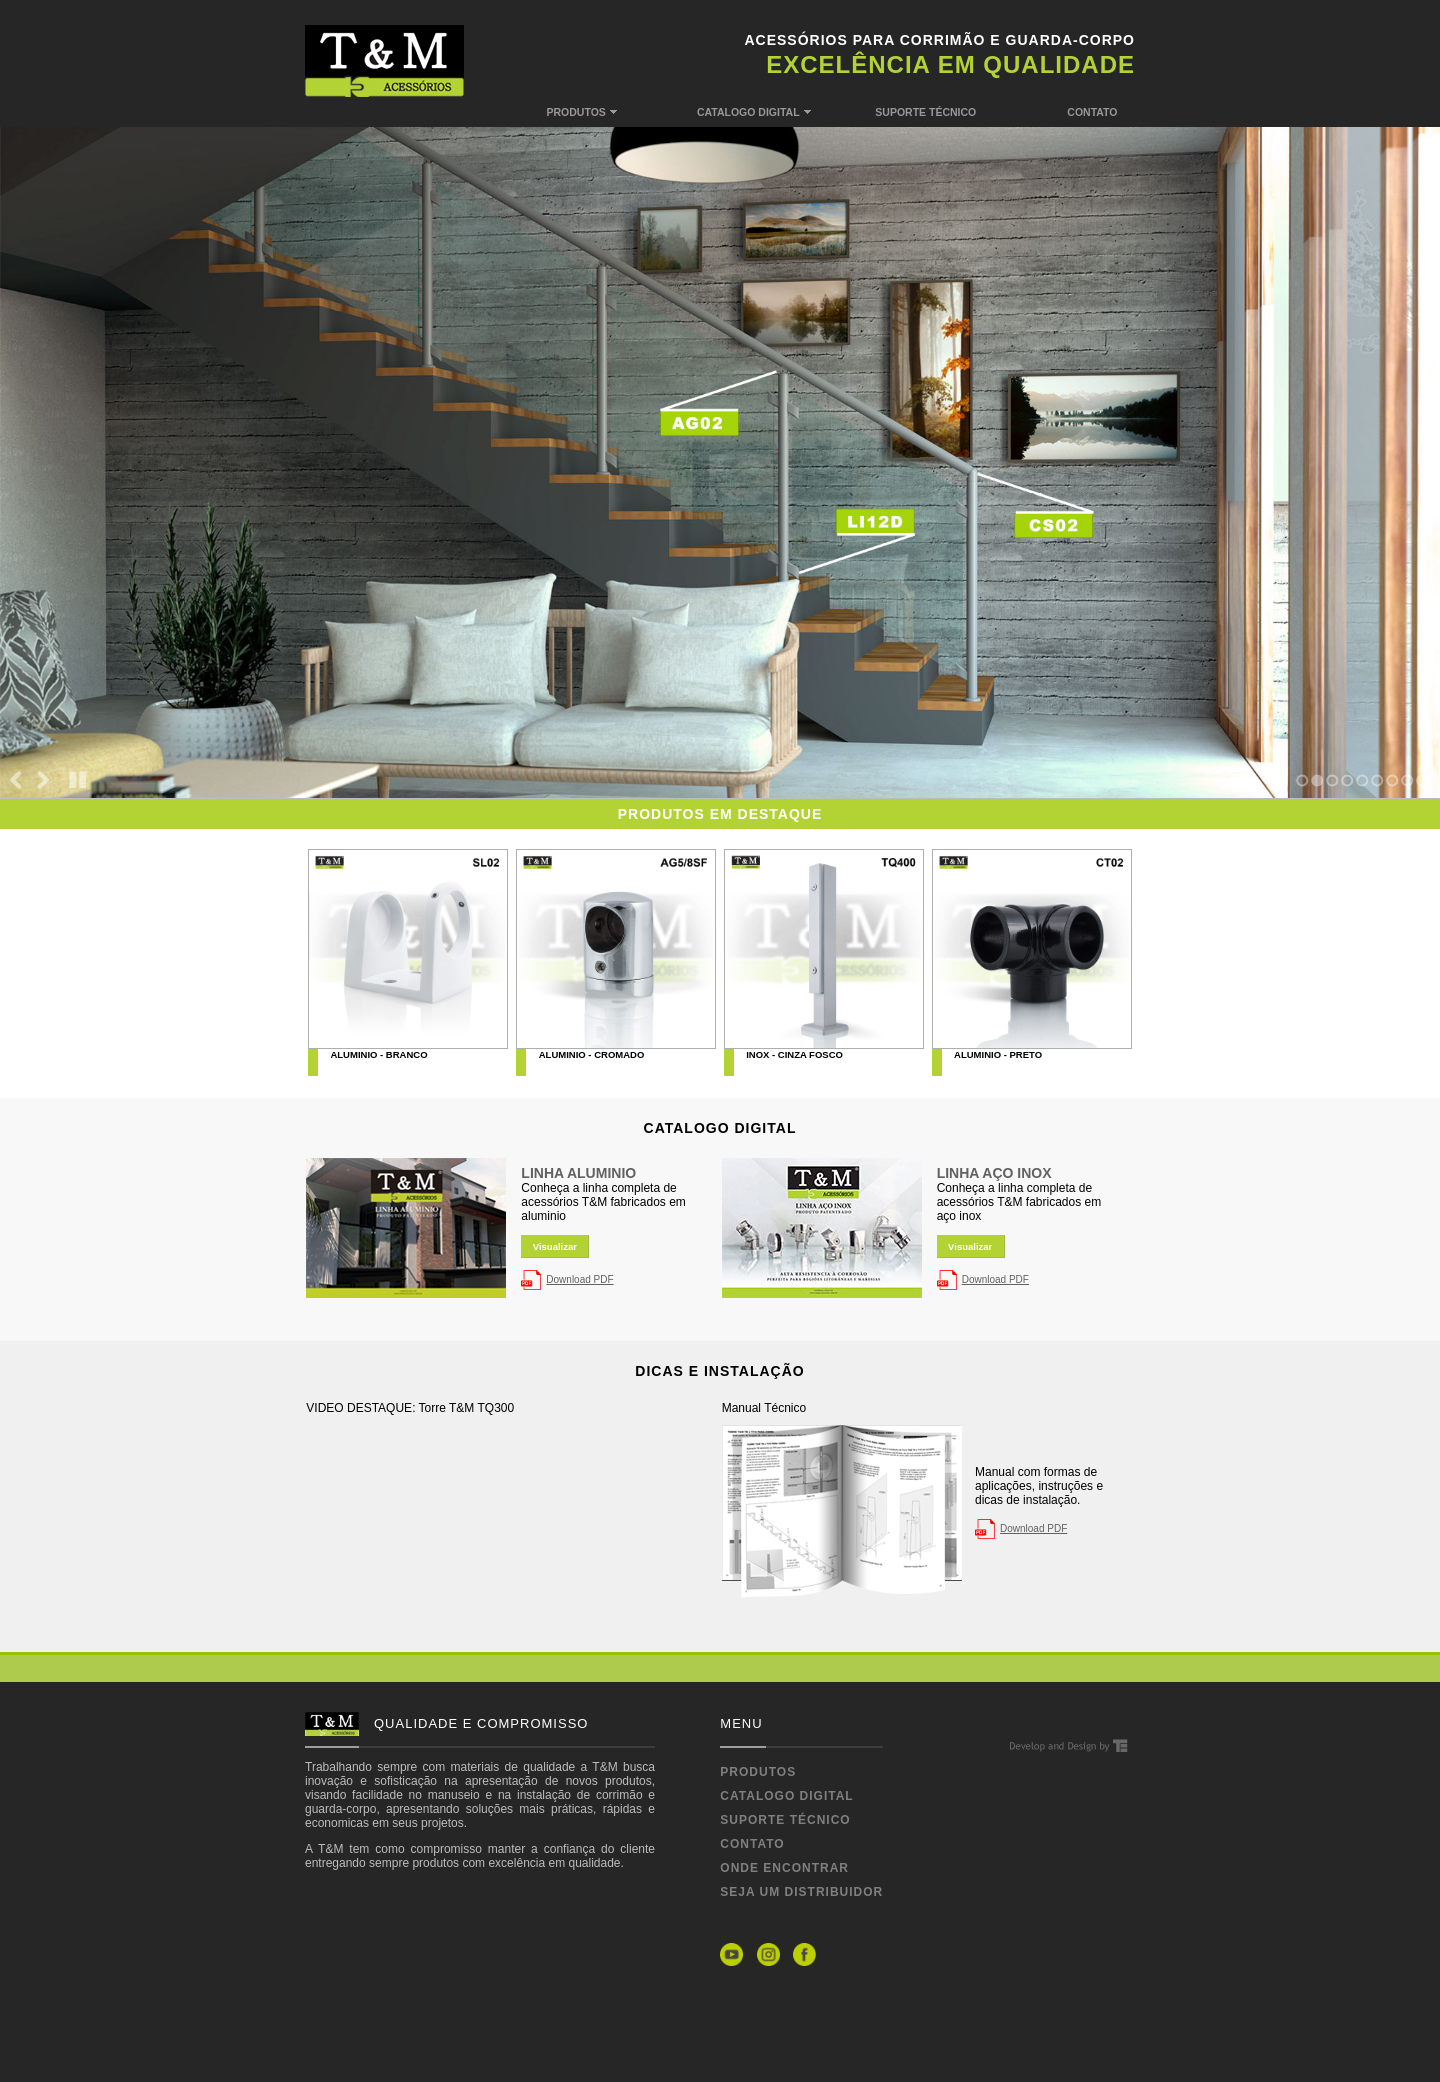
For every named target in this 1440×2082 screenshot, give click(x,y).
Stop (78, 785)
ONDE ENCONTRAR (784, 1868)
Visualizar (555, 1246)
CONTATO (1101, 112)
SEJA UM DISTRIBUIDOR (801, 1892)
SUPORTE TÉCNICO (930, 112)
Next (43, 785)
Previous (16, 785)
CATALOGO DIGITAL (766, 109)
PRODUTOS (615, 109)
